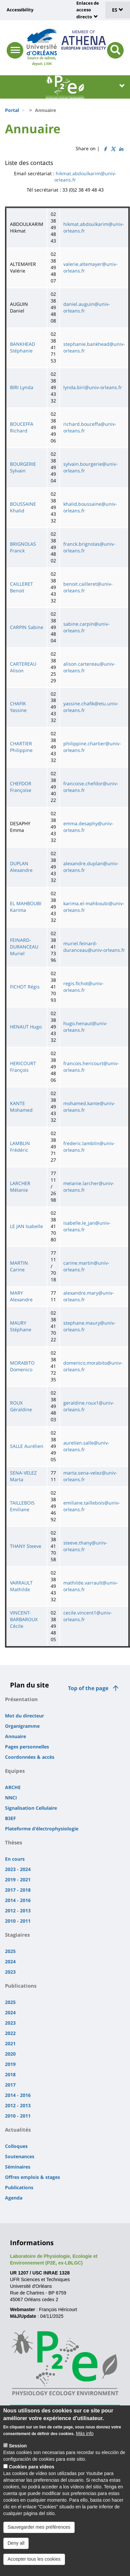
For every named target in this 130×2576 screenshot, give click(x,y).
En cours (15, 1859)
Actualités (18, 2129)
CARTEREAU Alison (23, 667)
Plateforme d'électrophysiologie (41, 1828)
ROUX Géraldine (21, 1406)
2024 (10, 1961)
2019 (10, 2064)
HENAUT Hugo (26, 1026)
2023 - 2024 (18, 1869)
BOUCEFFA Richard (21, 427)
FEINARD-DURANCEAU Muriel (24, 947)
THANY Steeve (25, 1546)
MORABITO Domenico (22, 1366)
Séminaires (17, 2167)
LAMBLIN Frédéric (20, 1146)
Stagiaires (17, 1934)
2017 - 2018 (18, 1890)
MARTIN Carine (19, 1266)
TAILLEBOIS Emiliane (22, 1506)
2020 (10, 2054)
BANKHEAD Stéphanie (22, 347)
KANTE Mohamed (21, 1106)
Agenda (13, 2198)
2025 (10, 1951)
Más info (85, 2437)
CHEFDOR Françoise (20, 786)
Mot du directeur (24, 1715)
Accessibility (20, 10)
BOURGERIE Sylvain (23, 467)
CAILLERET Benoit (21, 587)
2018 (10, 2074)
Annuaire (15, 1736)
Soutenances (19, 2156)
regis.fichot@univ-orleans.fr (83, 986)
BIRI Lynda (21, 387)
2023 (10, 1972)
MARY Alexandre (21, 1296)
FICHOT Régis (25, 986)
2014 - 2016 (18, 1900)
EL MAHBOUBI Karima (25, 906)
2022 (10, 2033)
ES (117, 10)
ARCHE (13, 1787)
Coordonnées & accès (29, 1757)
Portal (12, 110)
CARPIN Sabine (26, 627)
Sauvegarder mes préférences (39, 2531)
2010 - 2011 (18, 1921)
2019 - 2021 (18, 1879)
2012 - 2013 (18, 1910)
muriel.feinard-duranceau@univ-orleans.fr (94, 946)
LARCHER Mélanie (20, 1186)
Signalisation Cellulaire (31, 1808)
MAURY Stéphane (20, 1326)
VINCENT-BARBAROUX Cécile (24, 1619)
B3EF (10, 1818)
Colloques (16, 2146)
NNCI (11, 1797)
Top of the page (88, 1688)
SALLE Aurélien (26, 1446)
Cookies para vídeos (31, 2471)
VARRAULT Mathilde (21, 1586)
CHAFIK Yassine (18, 706)
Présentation (21, 1699)
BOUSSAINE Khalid (23, 507)
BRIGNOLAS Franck (23, 547)
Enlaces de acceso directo (87, 10)
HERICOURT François (23, 1066)
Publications (20, 1985)
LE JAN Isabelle (26, 1226)
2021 (10, 2043)
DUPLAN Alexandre (21, 866)
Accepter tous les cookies (34, 2563)
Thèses (13, 1842)
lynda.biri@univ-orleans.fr (92, 387)
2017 (10, 2085)
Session (18, 2450)
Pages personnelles (27, 1746)
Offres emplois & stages (32, 2177)
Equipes (15, 1770)
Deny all (16, 2547)
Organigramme (22, 1726)
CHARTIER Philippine (21, 746)
